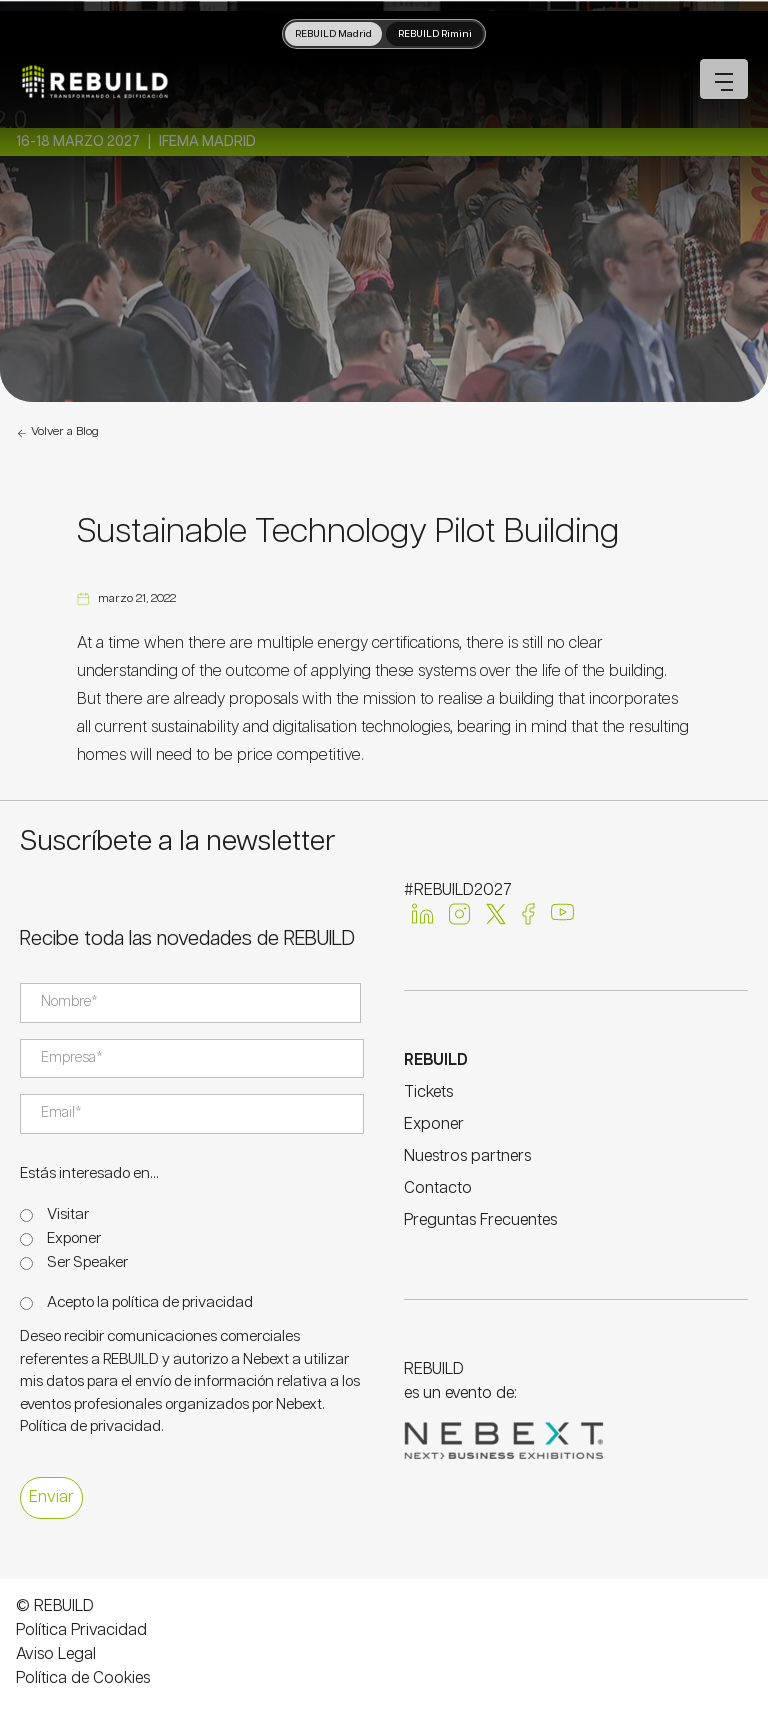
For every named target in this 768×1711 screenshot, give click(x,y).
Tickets (428, 1092)
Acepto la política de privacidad (150, 1302)
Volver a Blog (57, 433)
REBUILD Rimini (435, 34)
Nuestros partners (467, 1156)
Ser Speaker (87, 1262)
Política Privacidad (81, 1630)
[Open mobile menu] (724, 79)
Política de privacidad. (92, 1426)
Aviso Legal (56, 1654)
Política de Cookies (83, 1678)
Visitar (68, 1214)
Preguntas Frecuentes (480, 1220)
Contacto (438, 1188)
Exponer (74, 1238)
